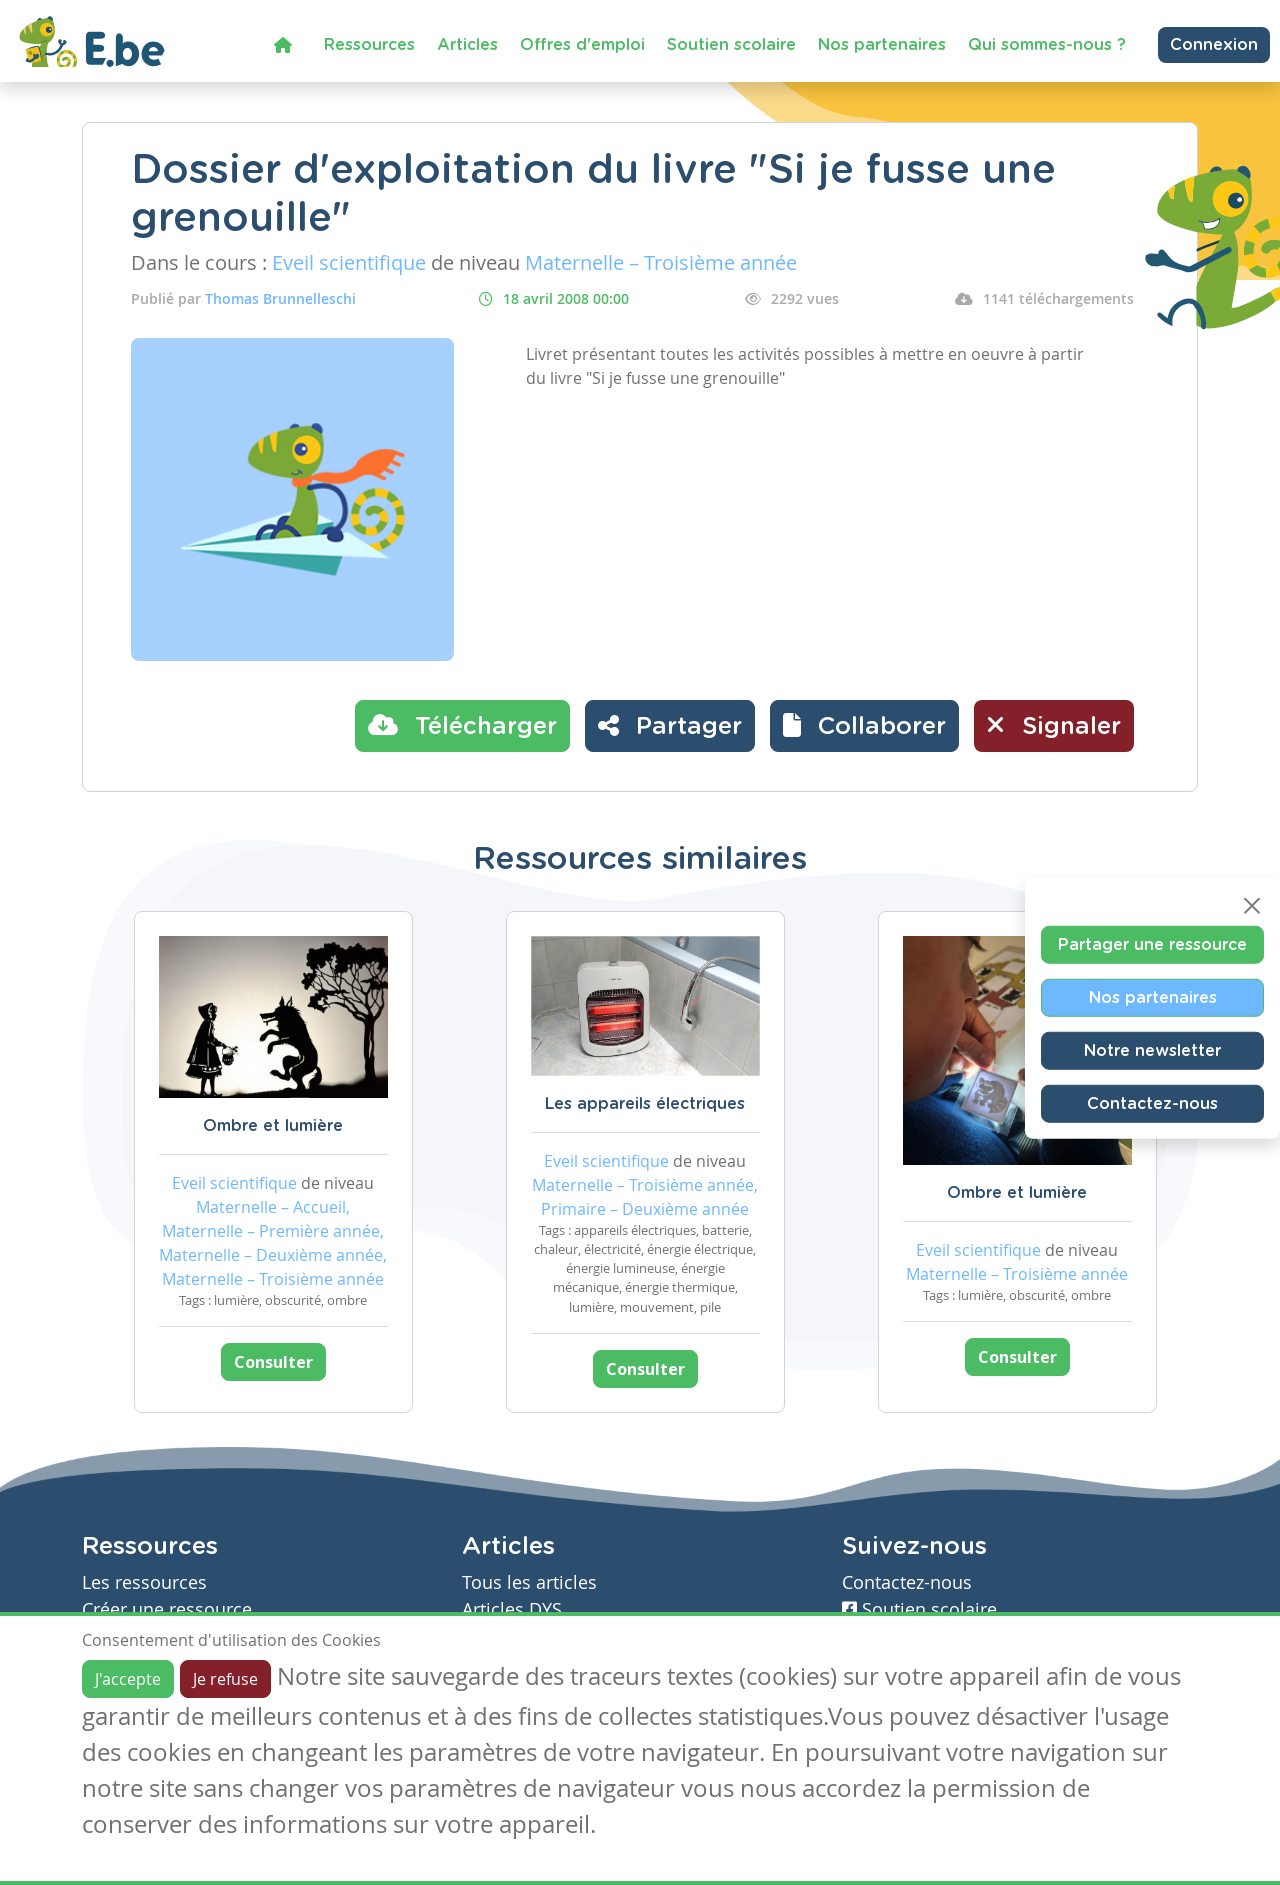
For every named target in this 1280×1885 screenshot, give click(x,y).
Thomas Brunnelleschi (280, 298)
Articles (467, 45)
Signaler (1054, 725)
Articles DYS (512, 1609)
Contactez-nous (1152, 1103)
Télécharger (462, 725)
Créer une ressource (167, 1609)
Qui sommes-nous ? (1047, 45)
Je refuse (225, 1679)
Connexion (1214, 45)
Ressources (369, 45)
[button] (864, 726)
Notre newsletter (1152, 1050)
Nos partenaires (882, 45)
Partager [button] (670, 725)
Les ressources (144, 1582)
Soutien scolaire (731, 45)
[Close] (1252, 905)
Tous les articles (529, 1582)
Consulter (273, 1362)
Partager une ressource (1152, 944)
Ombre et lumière (273, 1126)
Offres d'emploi (582, 45)
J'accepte (128, 1679)
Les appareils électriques (645, 1104)
